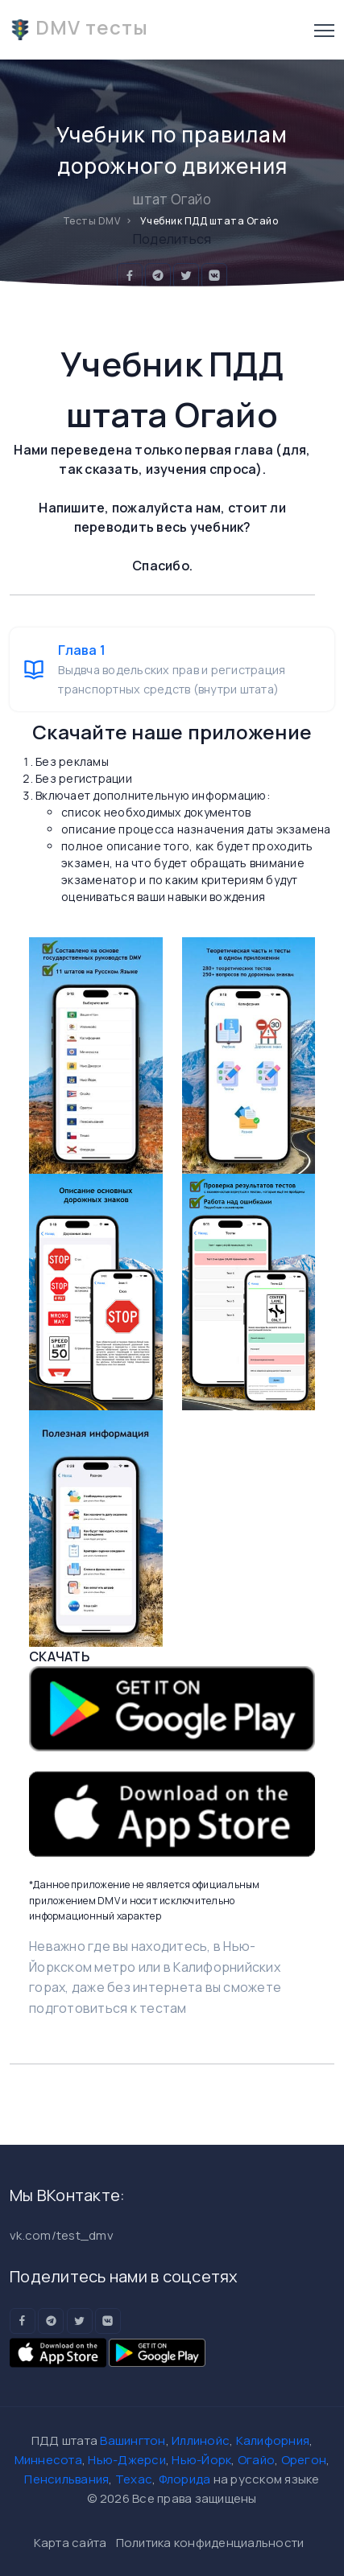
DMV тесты (79, 27)
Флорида (185, 2479)
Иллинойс (201, 2440)
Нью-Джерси (127, 2459)
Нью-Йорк (201, 2459)
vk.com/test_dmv (62, 2235)
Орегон (304, 2459)
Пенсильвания (66, 2479)
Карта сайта (70, 2542)
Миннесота (48, 2459)
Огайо (256, 2459)
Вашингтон (132, 2440)
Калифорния (273, 2440)
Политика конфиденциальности (210, 2542)
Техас (133, 2479)
